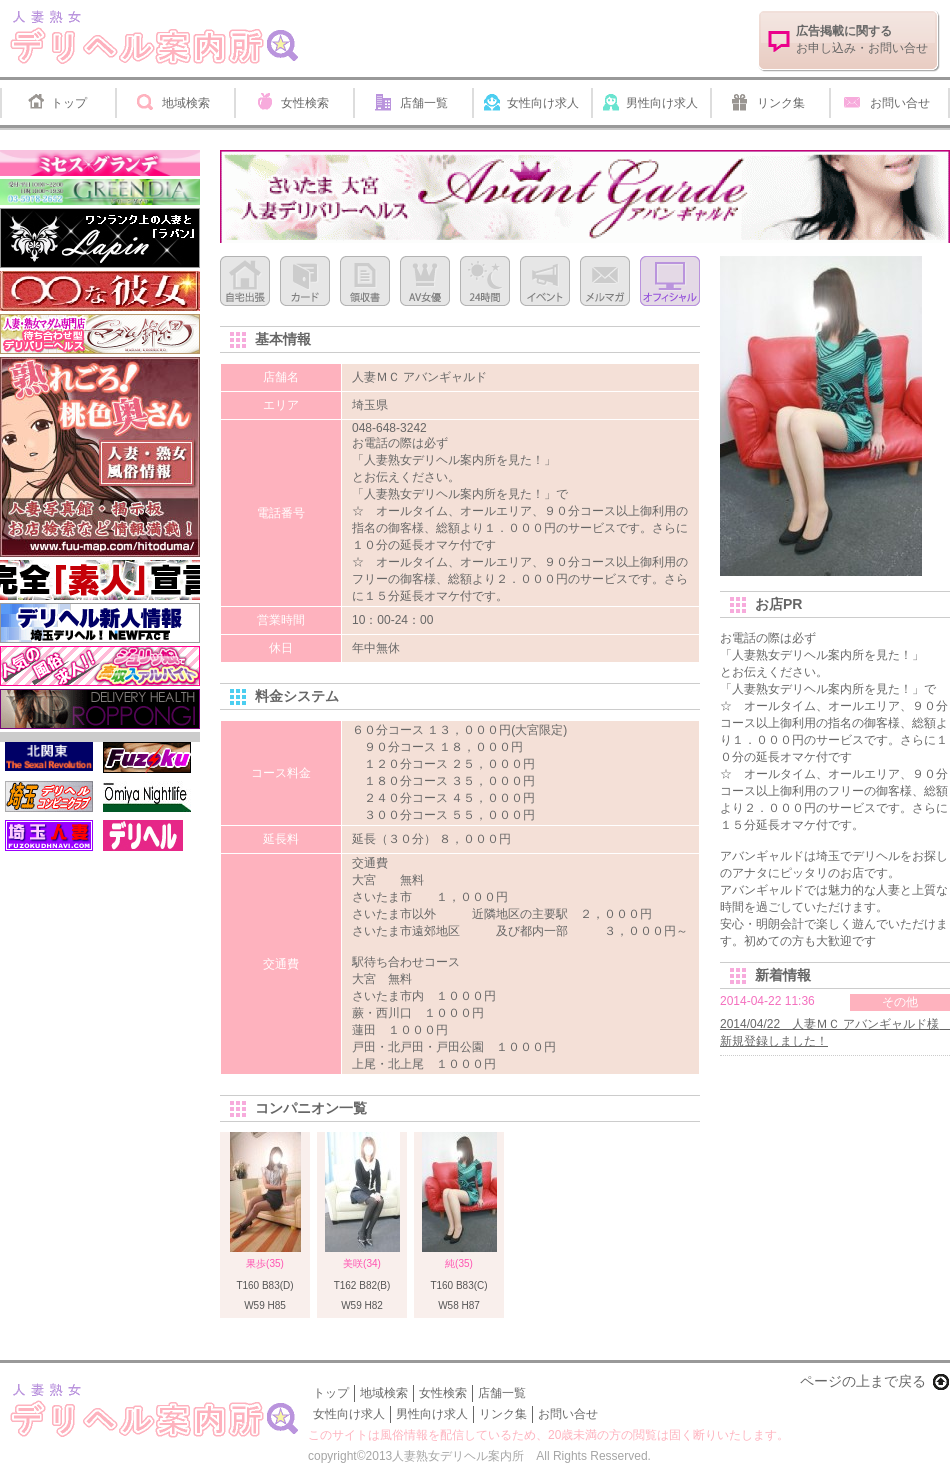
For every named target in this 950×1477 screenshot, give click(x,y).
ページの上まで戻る (863, 1381)
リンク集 (781, 103)
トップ (69, 103)
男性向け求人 (662, 103)
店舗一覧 (424, 103)
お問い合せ (900, 103)
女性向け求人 (543, 103)
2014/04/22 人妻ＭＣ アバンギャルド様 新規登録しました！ (835, 1032)
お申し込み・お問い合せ (862, 39)
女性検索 (305, 103)
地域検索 (186, 103)
